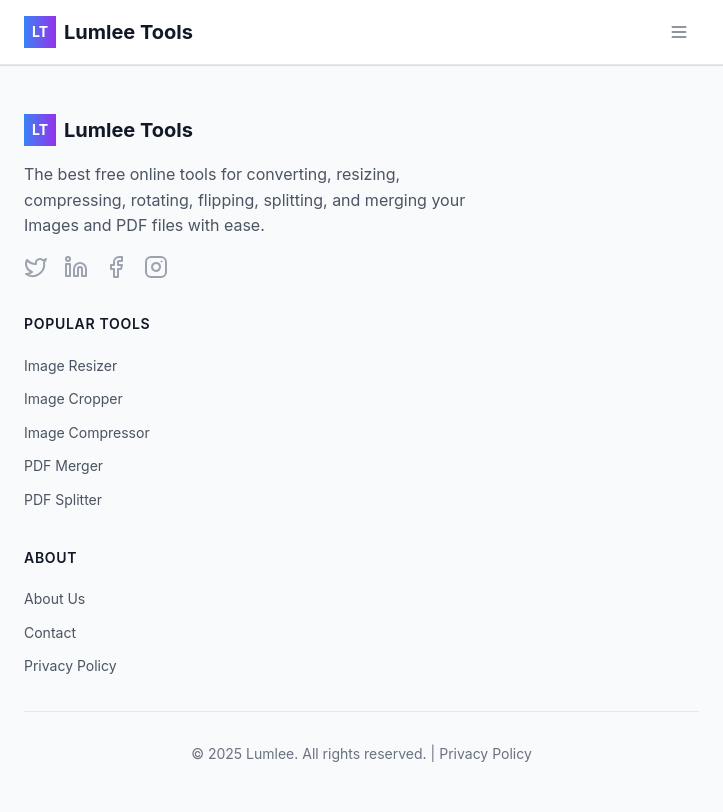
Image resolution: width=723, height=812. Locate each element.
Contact (50, 632)
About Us (54, 598)
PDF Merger (63, 465)
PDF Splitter (63, 499)
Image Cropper (73, 398)
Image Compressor (87, 432)
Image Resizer (70, 365)
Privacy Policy (70, 665)
